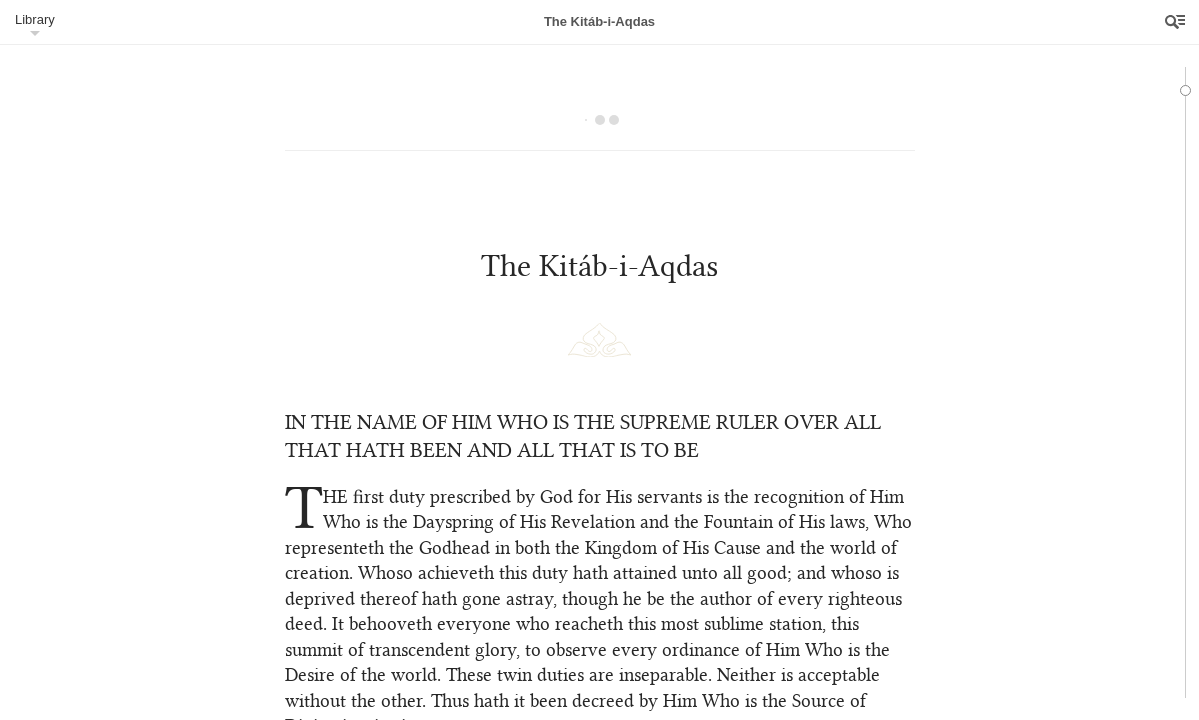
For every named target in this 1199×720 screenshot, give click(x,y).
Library (35, 19)
